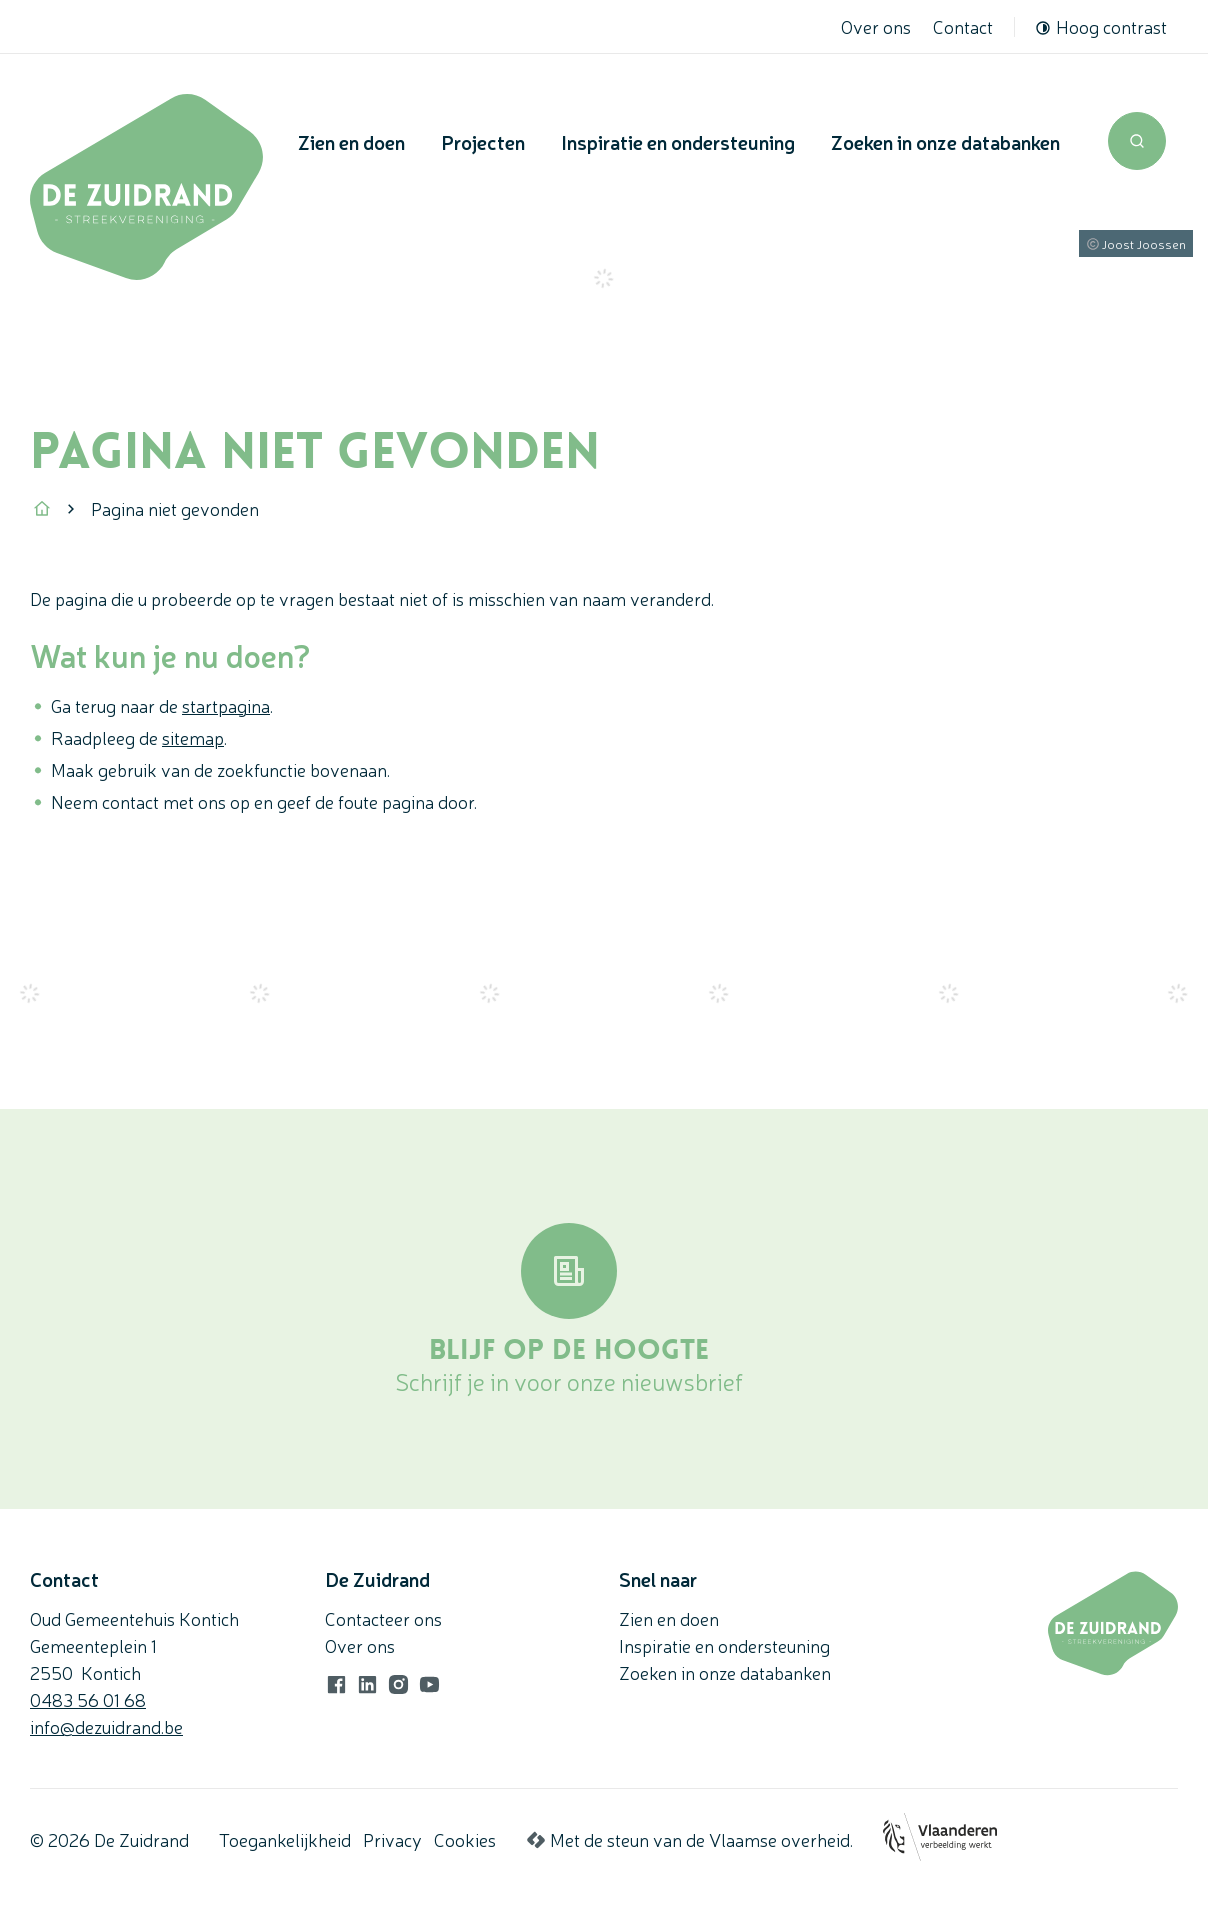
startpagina (226, 705)
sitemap (193, 737)
